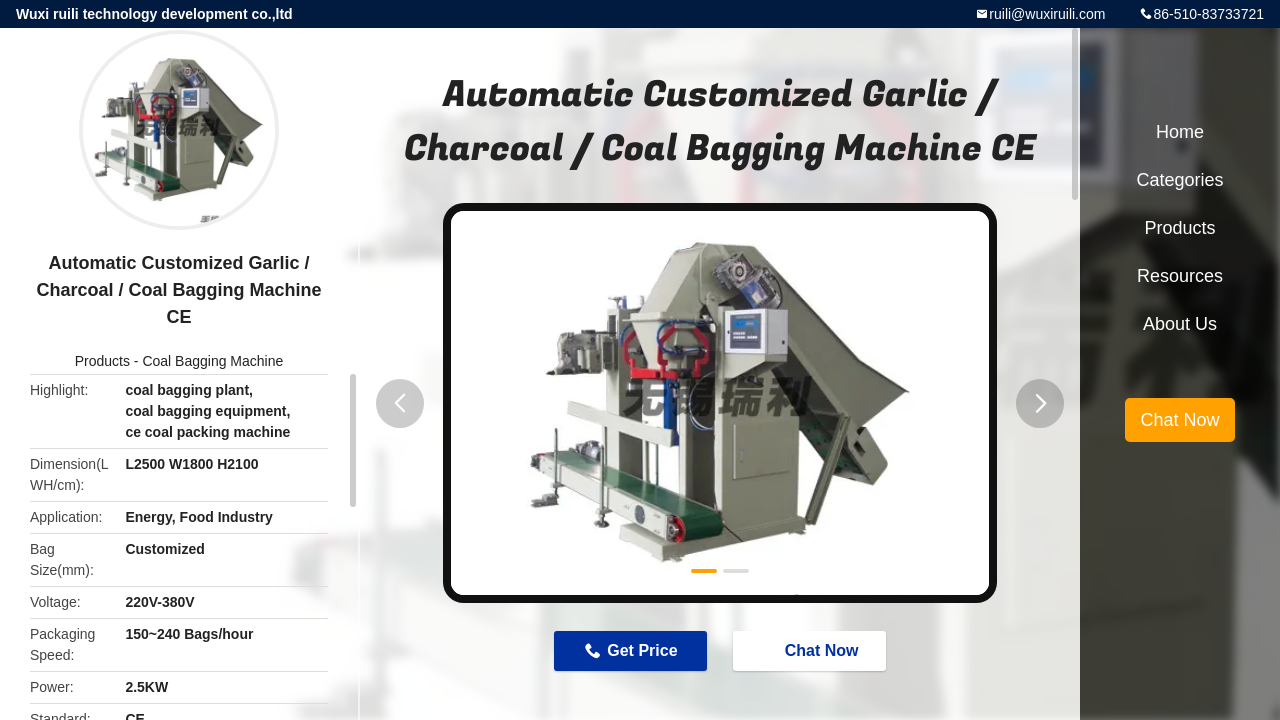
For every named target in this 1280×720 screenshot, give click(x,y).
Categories (1179, 180)
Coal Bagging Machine (212, 361)
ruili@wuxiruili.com (1047, 14)
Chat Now (812, 650)
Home (1180, 132)
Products (102, 361)
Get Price (642, 650)
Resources (1180, 276)
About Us (1180, 324)
